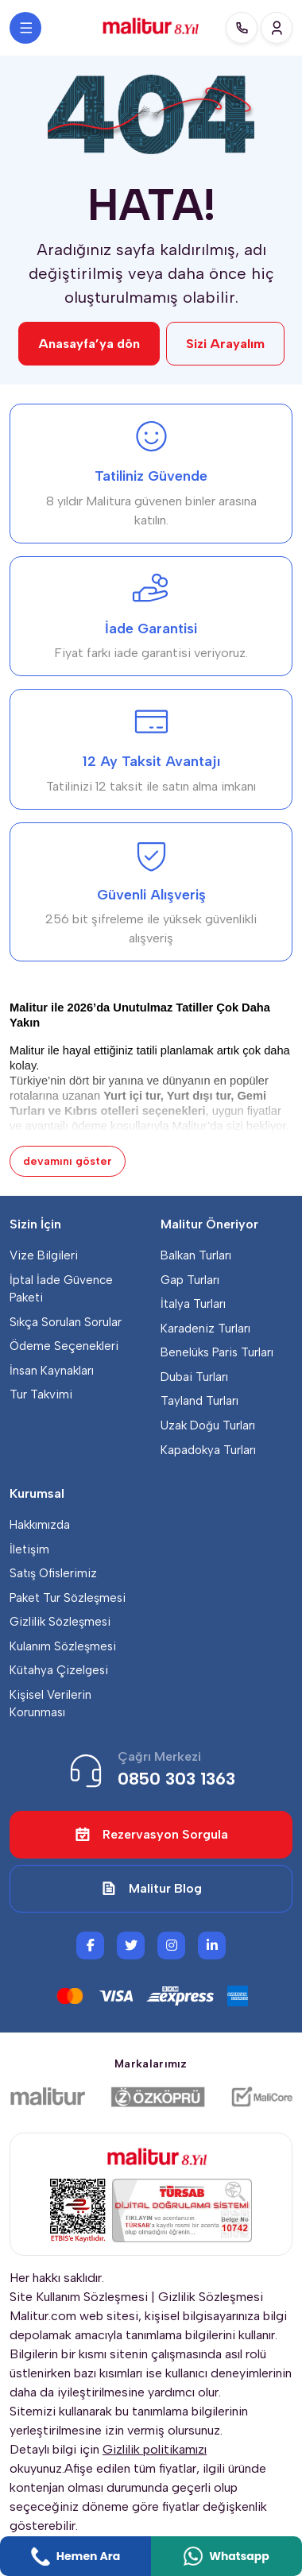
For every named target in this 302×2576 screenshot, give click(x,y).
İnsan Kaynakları (52, 1370)
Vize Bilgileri (44, 1255)
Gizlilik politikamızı (155, 2449)
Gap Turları (190, 1280)
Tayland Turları (199, 1401)
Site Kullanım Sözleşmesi (79, 2296)
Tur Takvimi (41, 1394)
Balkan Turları (196, 1255)
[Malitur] (47, 2097)
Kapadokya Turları (208, 1450)
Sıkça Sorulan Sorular (66, 1322)
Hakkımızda (40, 1525)
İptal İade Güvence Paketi (61, 1289)
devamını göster (67, 1161)
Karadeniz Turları (205, 1328)
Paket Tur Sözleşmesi (68, 1598)
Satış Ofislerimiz (53, 1573)
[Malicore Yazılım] (261, 2097)
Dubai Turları (194, 1377)
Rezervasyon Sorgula (151, 1835)
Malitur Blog (151, 1889)
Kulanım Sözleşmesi (63, 1646)
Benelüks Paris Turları (217, 1352)
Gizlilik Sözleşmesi (60, 1622)
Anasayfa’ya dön (89, 343)
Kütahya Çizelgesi (59, 1670)
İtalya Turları (193, 1304)
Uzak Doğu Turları (208, 1425)
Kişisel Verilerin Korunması (50, 1704)
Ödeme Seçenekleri (64, 1346)
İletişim (29, 1549)
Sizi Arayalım (225, 343)
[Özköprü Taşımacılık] (158, 2097)
